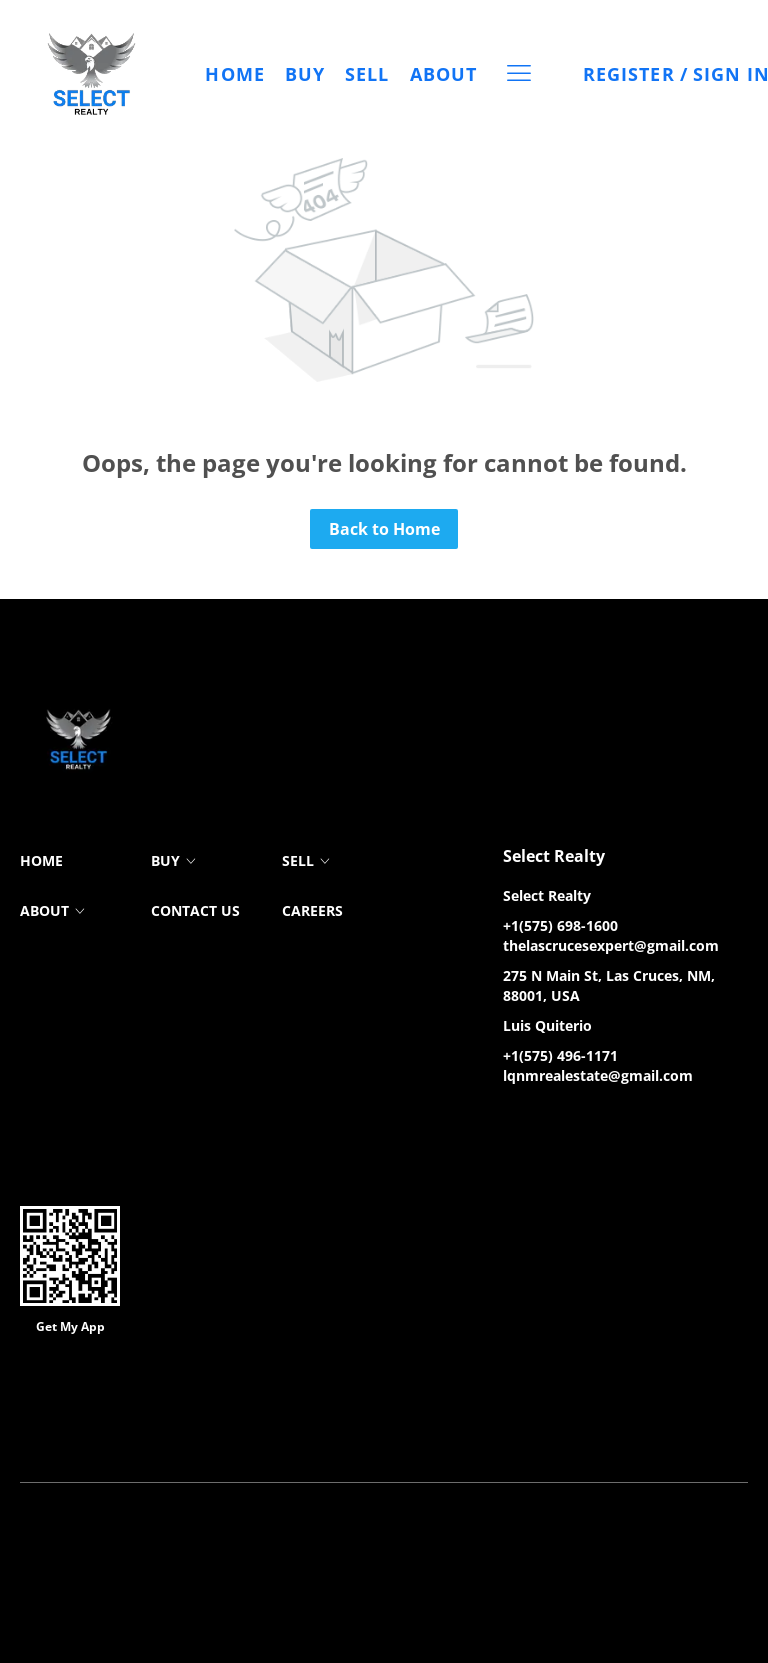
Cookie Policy (268, 1431)
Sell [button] (368, 74)
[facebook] (518, 1121)
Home (235, 74)
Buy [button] (305, 74)
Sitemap (588, 1431)
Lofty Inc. (120, 1401)
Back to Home (384, 529)
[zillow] (558, 1121)
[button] (92, 74)
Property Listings (499, 1431)
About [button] (444, 74)
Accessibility (663, 1431)
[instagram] (598, 1121)
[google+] (638, 1121)
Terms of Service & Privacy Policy (118, 1431)
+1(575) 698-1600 (560, 925)
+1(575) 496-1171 (560, 1055)
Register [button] (629, 74)
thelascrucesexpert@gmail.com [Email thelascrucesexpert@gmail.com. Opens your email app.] (611, 945)
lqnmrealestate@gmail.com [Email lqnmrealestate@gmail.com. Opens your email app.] (598, 1075)
